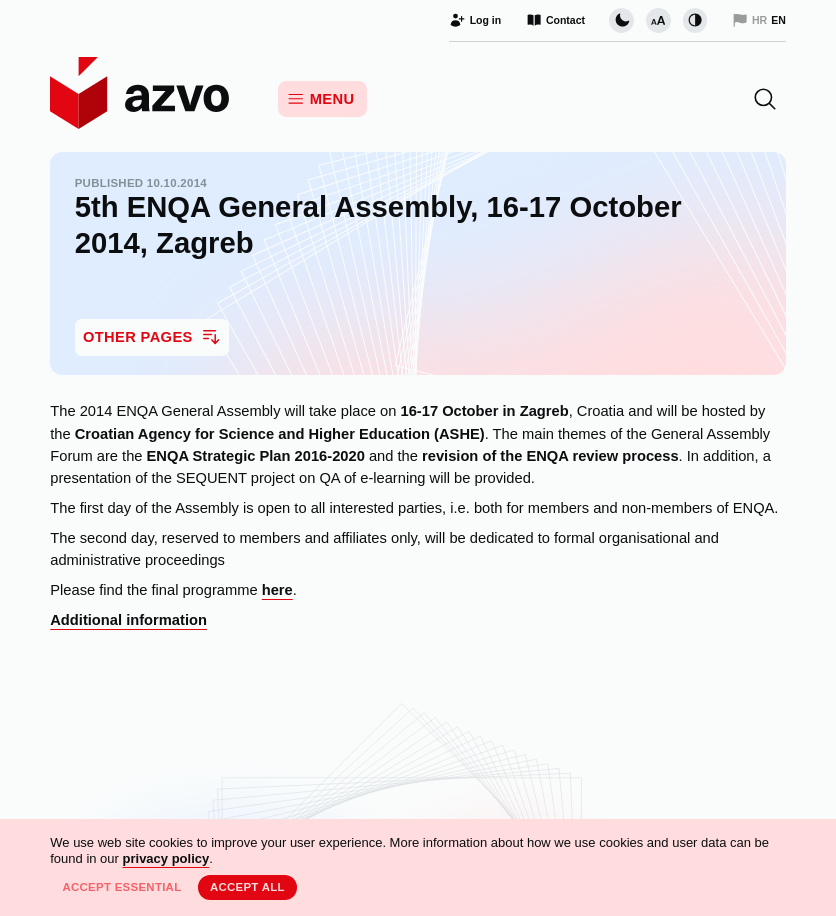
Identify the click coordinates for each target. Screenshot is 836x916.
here (277, 590)
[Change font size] (658, 20)
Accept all (247, 887)
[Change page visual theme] (621, 20)
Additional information (128, 620)
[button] (765, 99)
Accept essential (121, 887)
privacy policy (166, 858)
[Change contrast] (695, 20)
